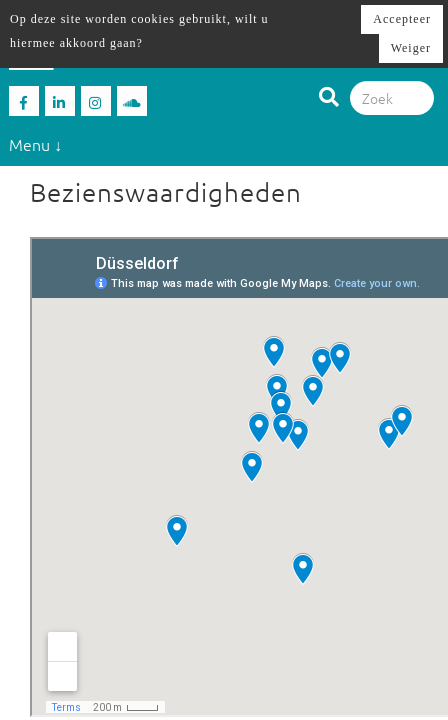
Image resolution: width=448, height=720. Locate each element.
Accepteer (402, 19)
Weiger (411, 48)
